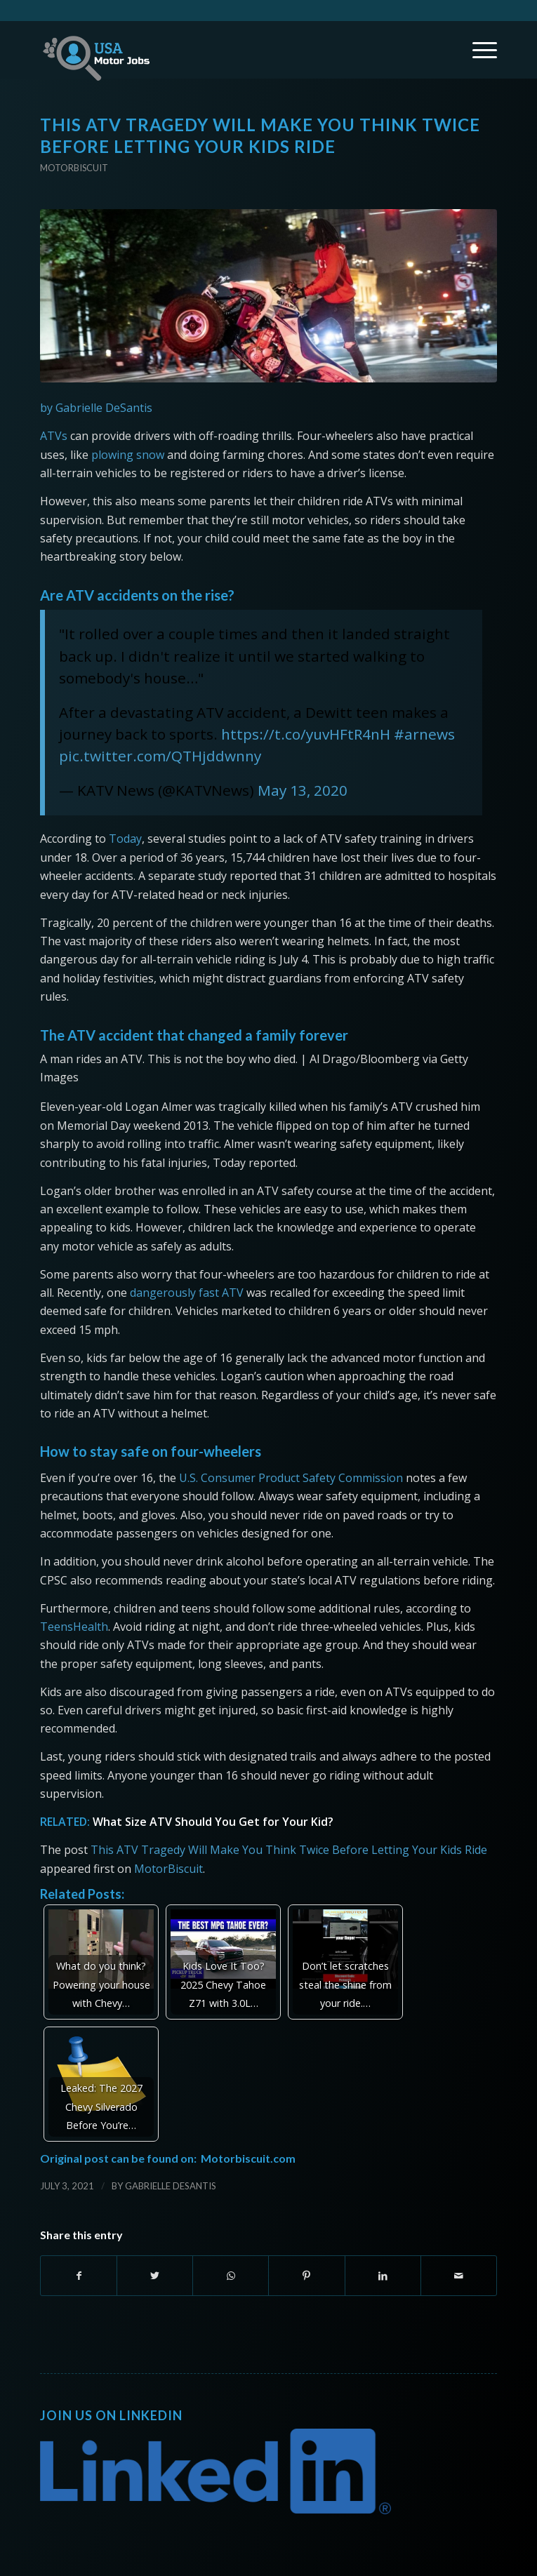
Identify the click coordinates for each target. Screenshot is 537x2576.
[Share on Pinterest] (306, 2275)
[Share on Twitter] (154, 2275)
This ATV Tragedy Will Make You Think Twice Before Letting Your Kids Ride (289, 1849)
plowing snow (127, 454)
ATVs (53, 435)
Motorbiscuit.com (248, 2158)
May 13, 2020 (302, 790)
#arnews (424, 734)
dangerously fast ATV (187, 1292)
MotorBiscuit (168, 1868)
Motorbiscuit (74, 167)
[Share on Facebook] (79, 2275)
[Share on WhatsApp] (230, 2275)
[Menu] (477, 50)
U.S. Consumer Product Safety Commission (291, 1478)
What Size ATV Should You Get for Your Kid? (213, 1821)
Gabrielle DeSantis (170, 2185)
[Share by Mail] (458, 2275)
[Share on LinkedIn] (382, 2275)
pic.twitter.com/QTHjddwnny (160, 756)
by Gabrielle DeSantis (96, 407)
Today (125, 838)
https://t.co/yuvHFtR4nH (305, 734)
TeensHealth (74, 1626)
